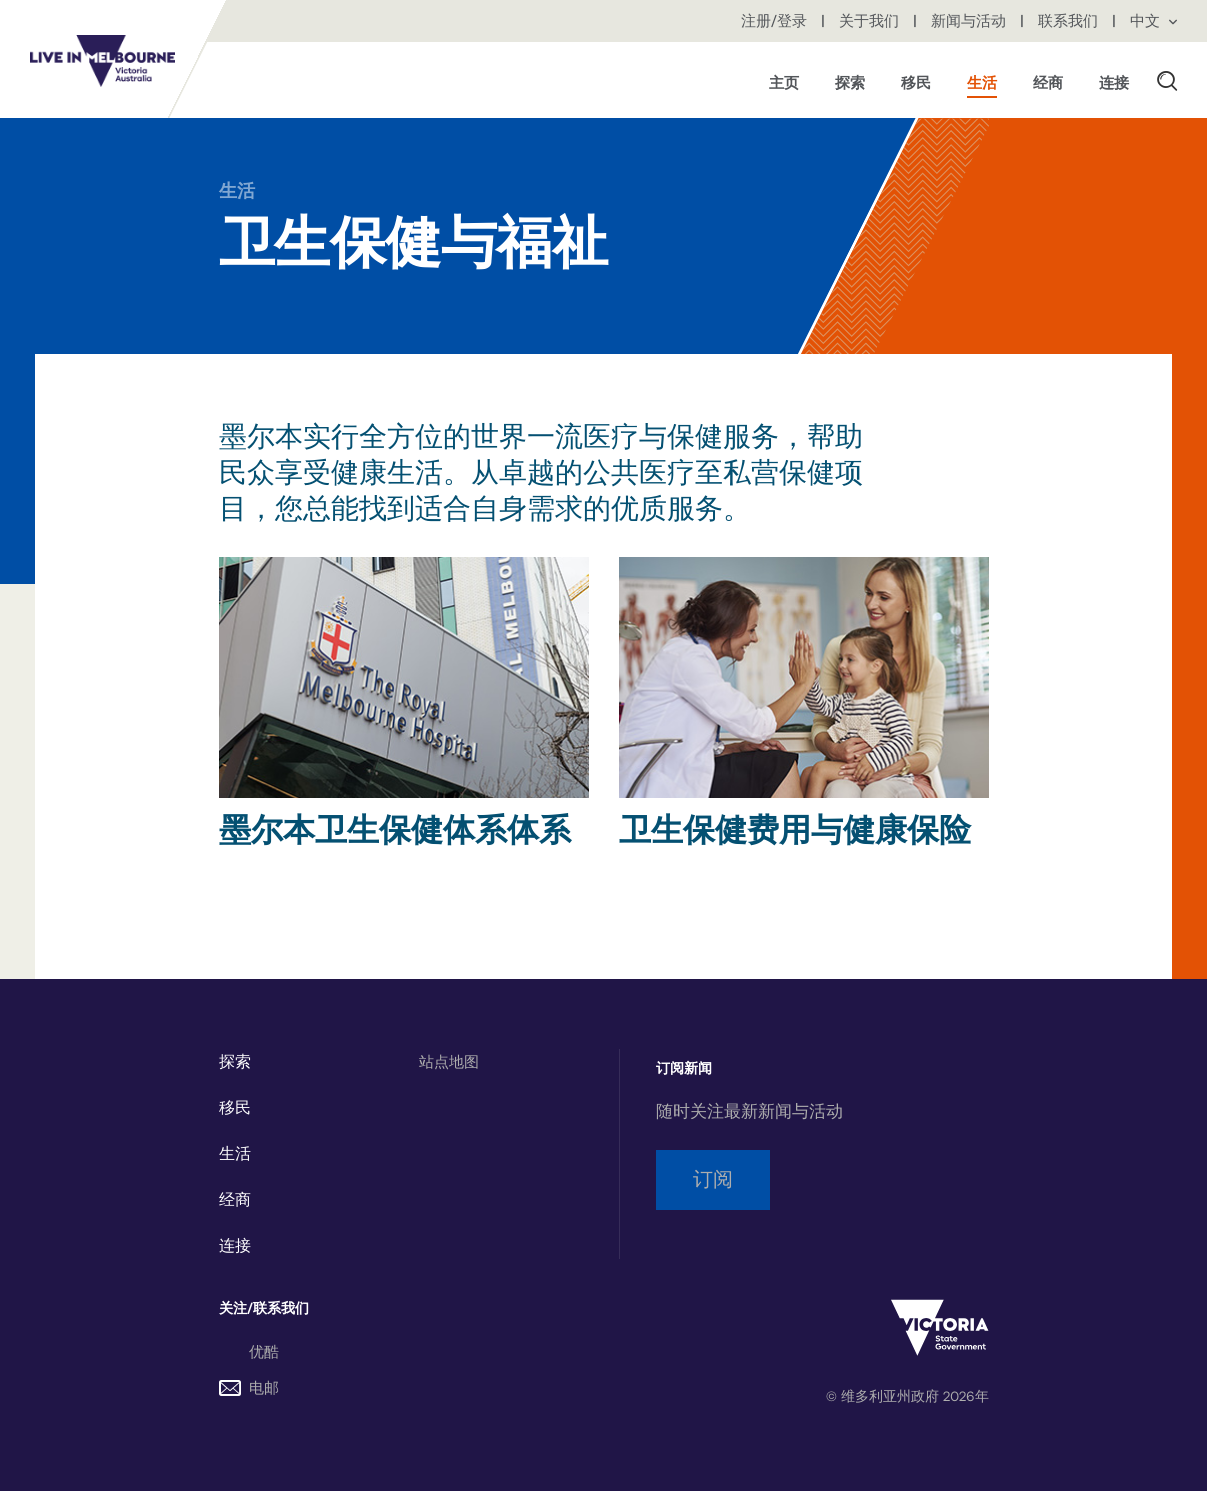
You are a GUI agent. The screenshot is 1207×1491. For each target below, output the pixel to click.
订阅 (713, 1179)
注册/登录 (776, 21)
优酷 (264, 1352)
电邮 (249, 1388)
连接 (235, 1246)
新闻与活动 (970, 21)
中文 (1153, 21)
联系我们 (1070, 21)
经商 (235, 1200)
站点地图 (449, 1062)
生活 (237, 191)
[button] (1167, 80)
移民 (235, 1108)
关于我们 (871, 21)
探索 (235, 1062)
